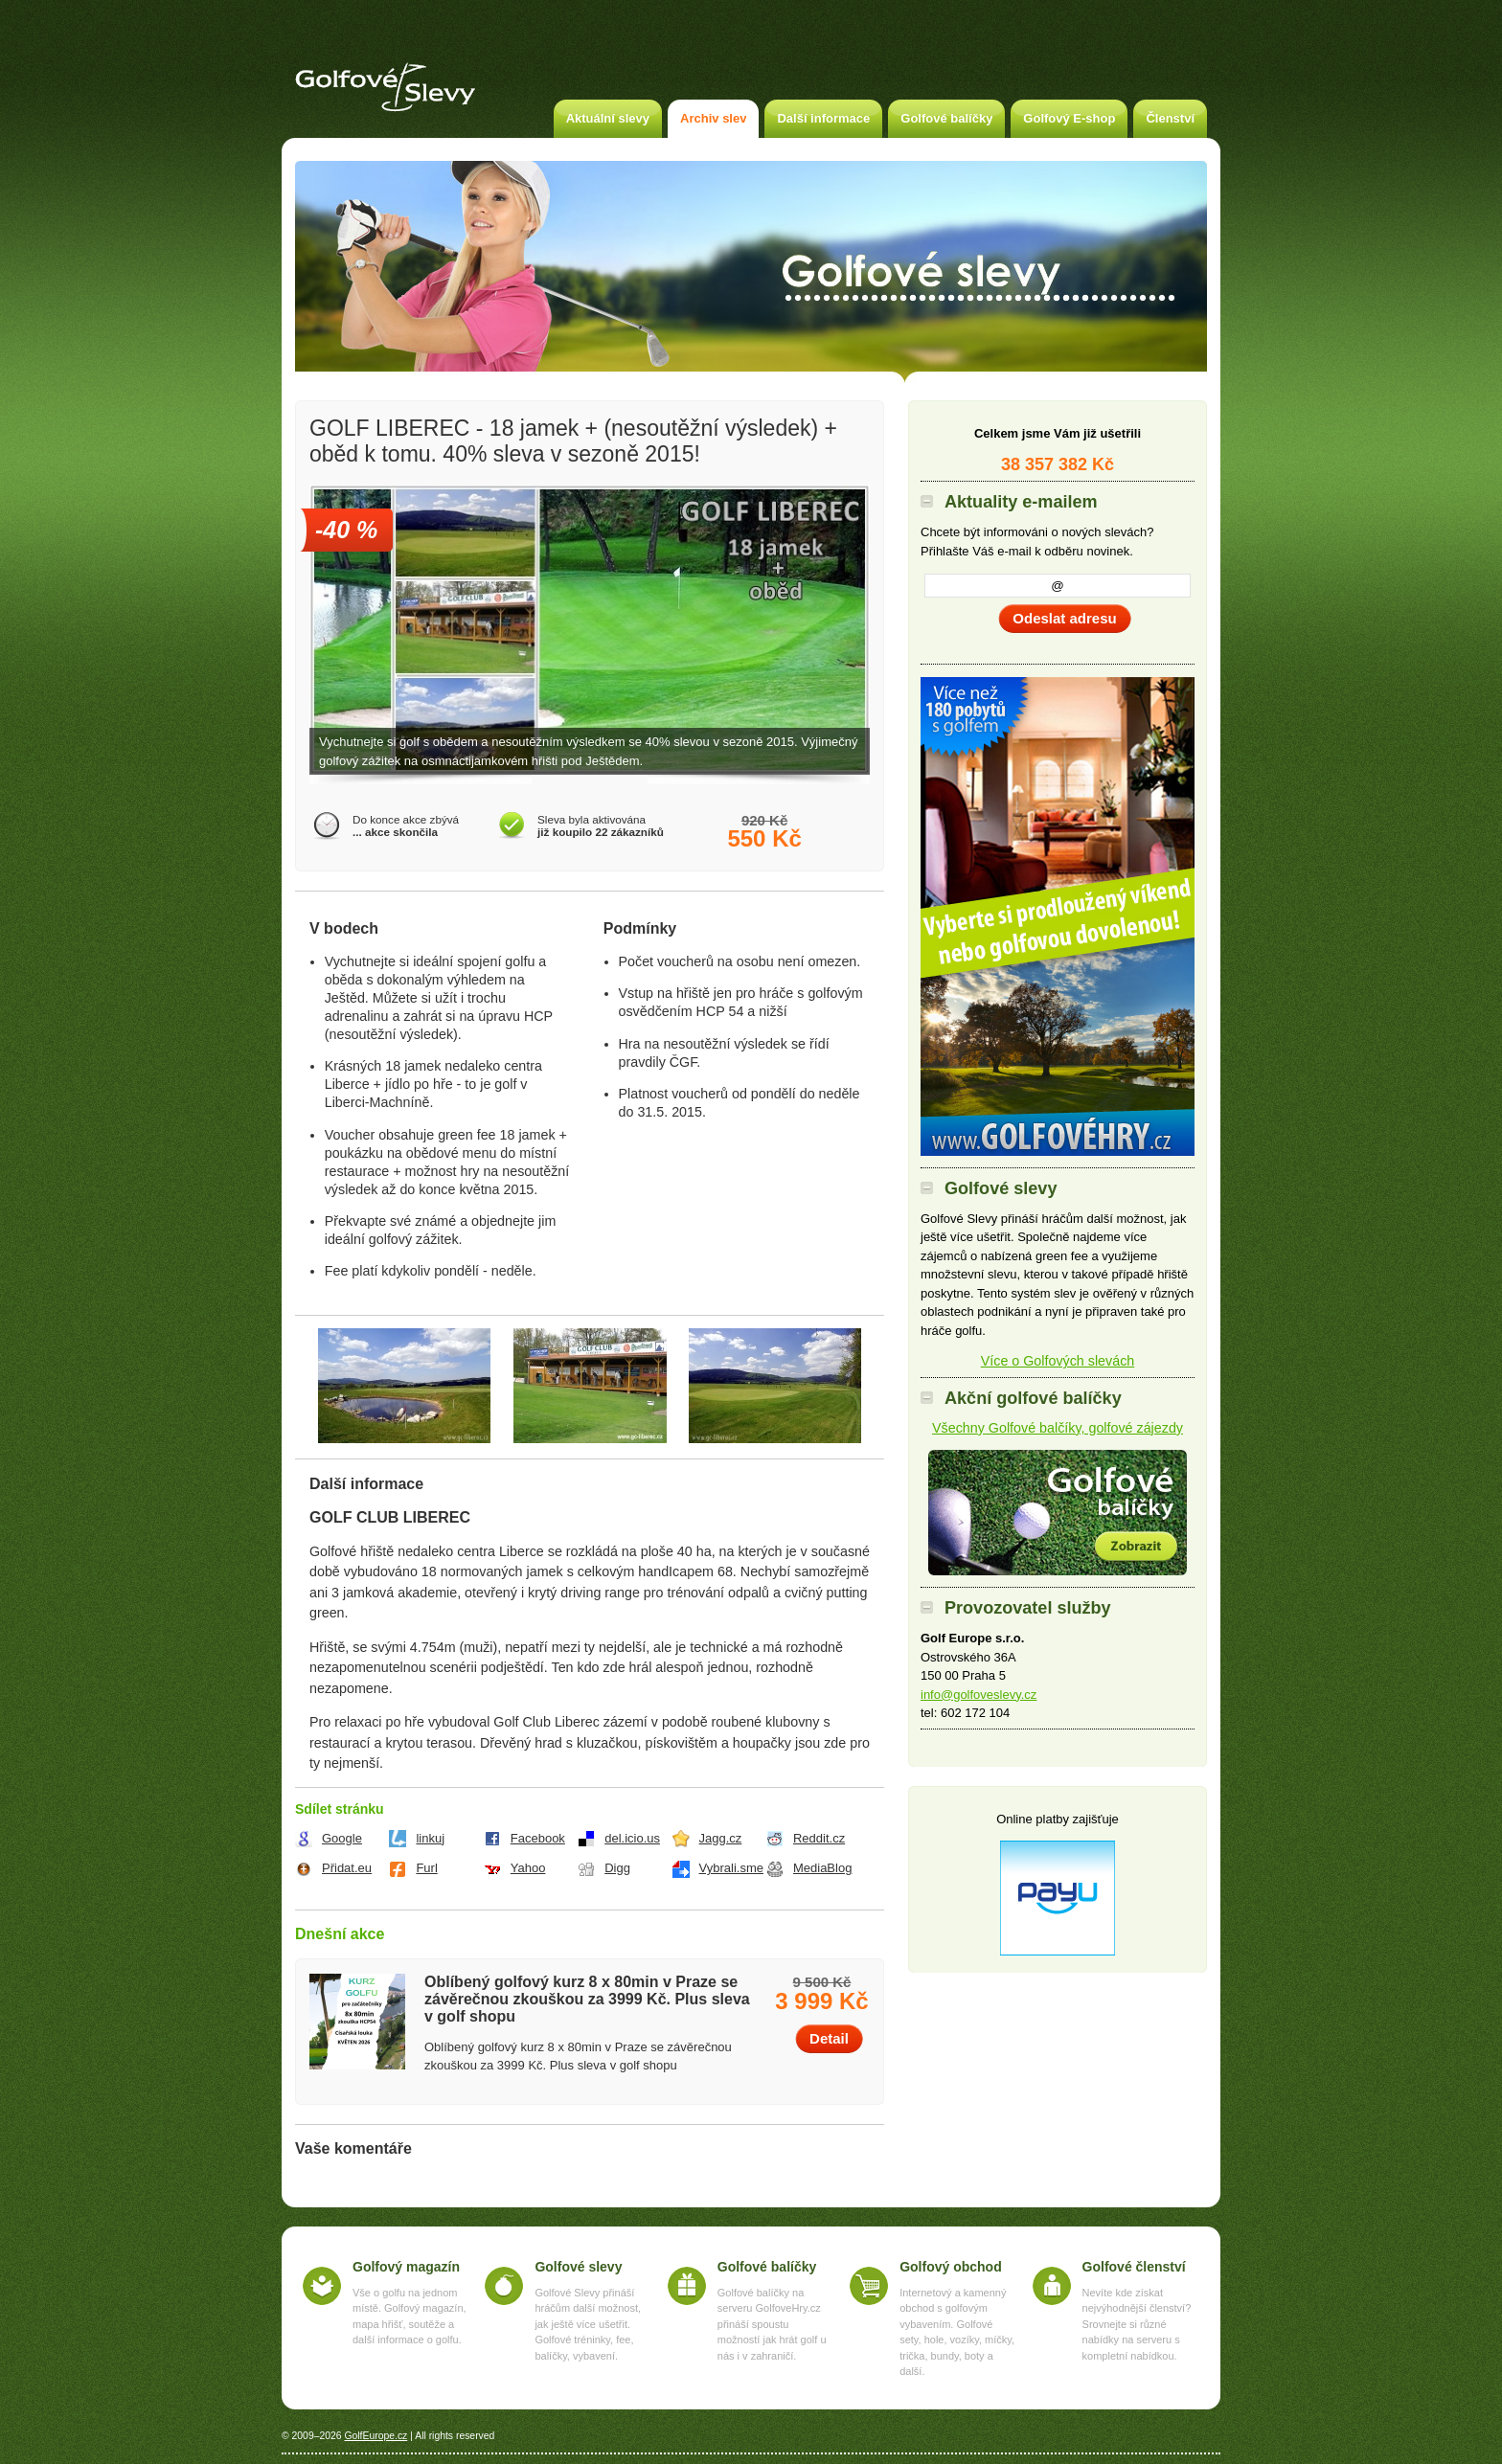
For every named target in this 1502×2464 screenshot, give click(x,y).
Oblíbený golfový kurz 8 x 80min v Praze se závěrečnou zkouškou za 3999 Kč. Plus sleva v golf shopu (587, 1999)
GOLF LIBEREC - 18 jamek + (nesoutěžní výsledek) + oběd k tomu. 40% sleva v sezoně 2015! (573, 441)
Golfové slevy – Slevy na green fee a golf (385, 87)
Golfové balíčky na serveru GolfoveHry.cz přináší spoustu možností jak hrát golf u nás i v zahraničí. (772, 2324)
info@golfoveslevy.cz (978, 1694)
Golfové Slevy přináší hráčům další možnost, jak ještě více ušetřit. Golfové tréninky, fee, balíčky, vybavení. (588, 2324)
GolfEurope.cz (375, 2435)
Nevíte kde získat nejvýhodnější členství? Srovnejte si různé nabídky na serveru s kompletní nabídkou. (1137, 2324)
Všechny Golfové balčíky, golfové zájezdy (1057, 1427)
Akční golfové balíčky (1057, 1512)
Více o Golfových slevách (1058, 1360)
